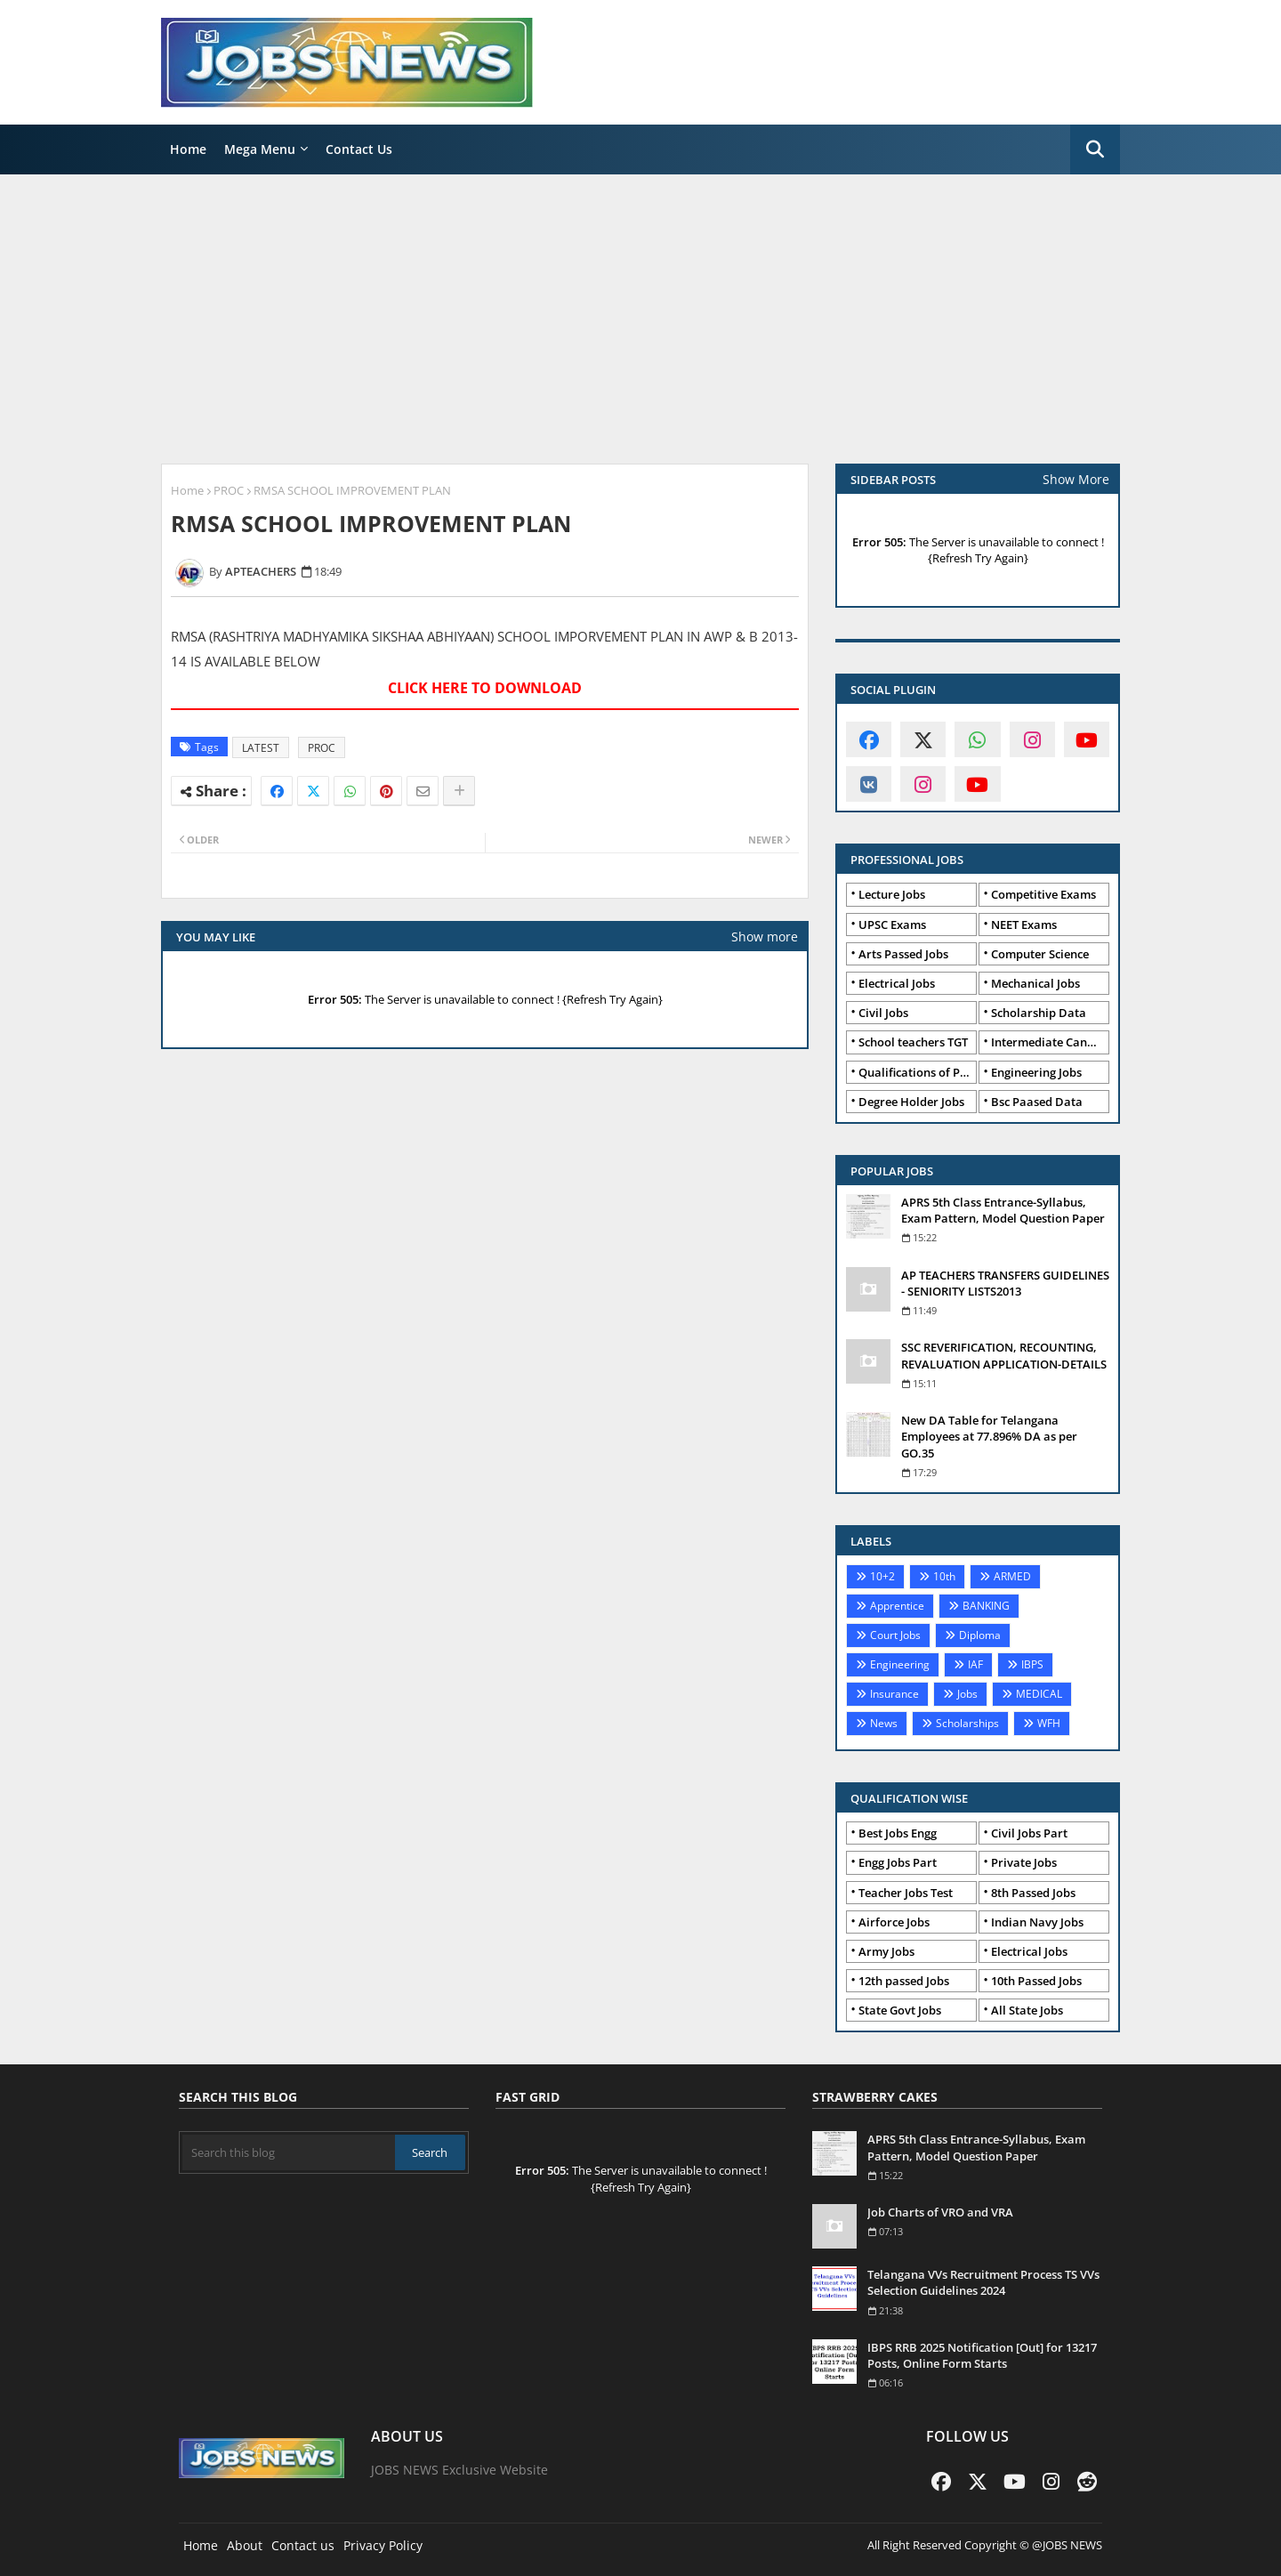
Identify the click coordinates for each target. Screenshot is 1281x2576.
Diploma (980, 1635)
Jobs (967, 1693)
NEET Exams (1024, 925)
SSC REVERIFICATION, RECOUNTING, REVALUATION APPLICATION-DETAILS (1004, 1355)
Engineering (900, 1664)
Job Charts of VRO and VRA (940, 2212)
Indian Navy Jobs (1037, 1922)
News (884, 1723)
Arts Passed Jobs (903, 954)
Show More (1076, 479)
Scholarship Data (1038, 1013)
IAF (975, 1664)
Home (188, 149)
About (244, 2545)
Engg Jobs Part (897, 1862)
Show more (764, 936)
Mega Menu (259, 149)
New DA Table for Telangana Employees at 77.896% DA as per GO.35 (989, 1436)
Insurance (894, 1693)
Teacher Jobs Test (905, 1893)
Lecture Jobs (891, 894)
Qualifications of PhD (917, 1072)
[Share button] (459, 791)
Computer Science (1040, 954)
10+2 (882, 1576)
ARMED (1012, 1576)
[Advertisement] (640, 316)
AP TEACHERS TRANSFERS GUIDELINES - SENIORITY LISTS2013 (1005, 1283)
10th (944, 1576)
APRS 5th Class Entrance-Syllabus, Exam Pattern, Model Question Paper (1003, 1210)
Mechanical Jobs (1035, 983)
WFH (1048, 1723)
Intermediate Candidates (1050, 1042)
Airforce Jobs (894, 1922)
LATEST (260, 747)
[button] (1095, 149)
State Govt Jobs (899, 2010)
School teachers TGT (913, 1042)
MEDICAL (1039, 1693)
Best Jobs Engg (897, 1833)
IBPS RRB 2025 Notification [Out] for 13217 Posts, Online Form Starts (982, 2355)
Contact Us (359, 149)
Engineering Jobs (1036, 1072)
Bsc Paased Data (1037, 1102)
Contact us (302, 2545)
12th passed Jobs (903, 1981)
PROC (229, 490)
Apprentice (897, 1605)
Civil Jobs (883, 1013)
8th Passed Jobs (1033, 1893)
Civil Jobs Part (1029, 1833)
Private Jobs (1024, 1862)
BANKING (986, 1605)
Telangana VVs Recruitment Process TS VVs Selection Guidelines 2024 (983, 2282)
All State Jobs (1027, 2010)
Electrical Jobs (896, 983)
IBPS (1032, 1664)
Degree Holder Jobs (911, 1102)
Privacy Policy (383, 2545)
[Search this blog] (288, 2152)
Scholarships (967, 1723)
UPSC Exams (892, 925)
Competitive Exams (1043, 894)
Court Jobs (895, 1635)
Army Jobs (886, 1951)
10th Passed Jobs (1036, 1981)
